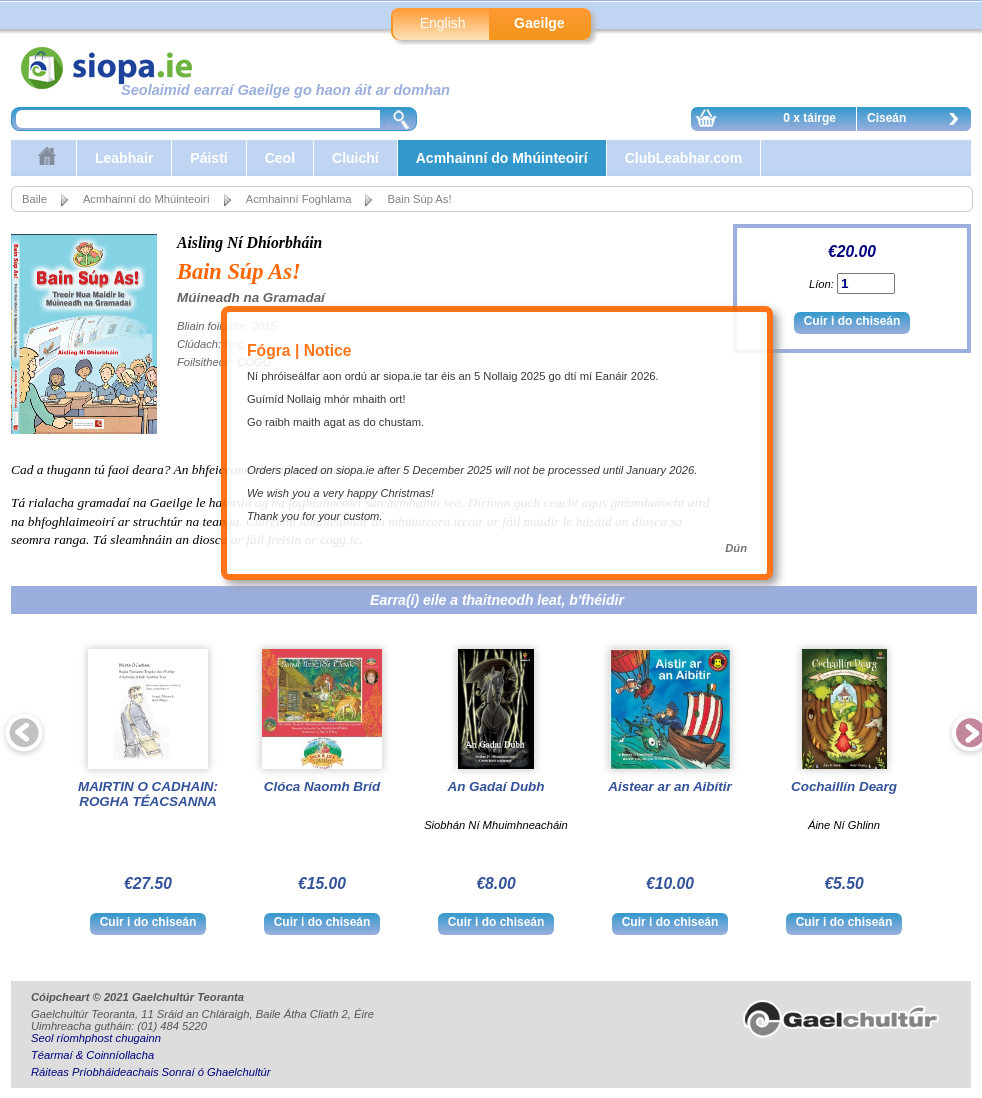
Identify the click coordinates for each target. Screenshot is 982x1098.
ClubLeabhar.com (683, 158)
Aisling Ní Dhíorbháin (249, 242)
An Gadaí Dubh (495, 786)
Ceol (280, 158)
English (443, 23)
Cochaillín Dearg (844, 786)
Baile (34, 199)
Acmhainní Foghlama (299, 199)
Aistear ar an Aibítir (669, 786)
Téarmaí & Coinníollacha (92, 1055)
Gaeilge (539, 23)
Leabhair (124, 158)
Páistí (208, 158)
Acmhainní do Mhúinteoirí (502, 158)
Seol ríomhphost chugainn (96, 1038)
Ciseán (918, 121)
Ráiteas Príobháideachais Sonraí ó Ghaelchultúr (150, 1072)
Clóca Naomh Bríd (322, 786)
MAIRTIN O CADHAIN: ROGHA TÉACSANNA (148, 794)
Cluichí (355, 158)
